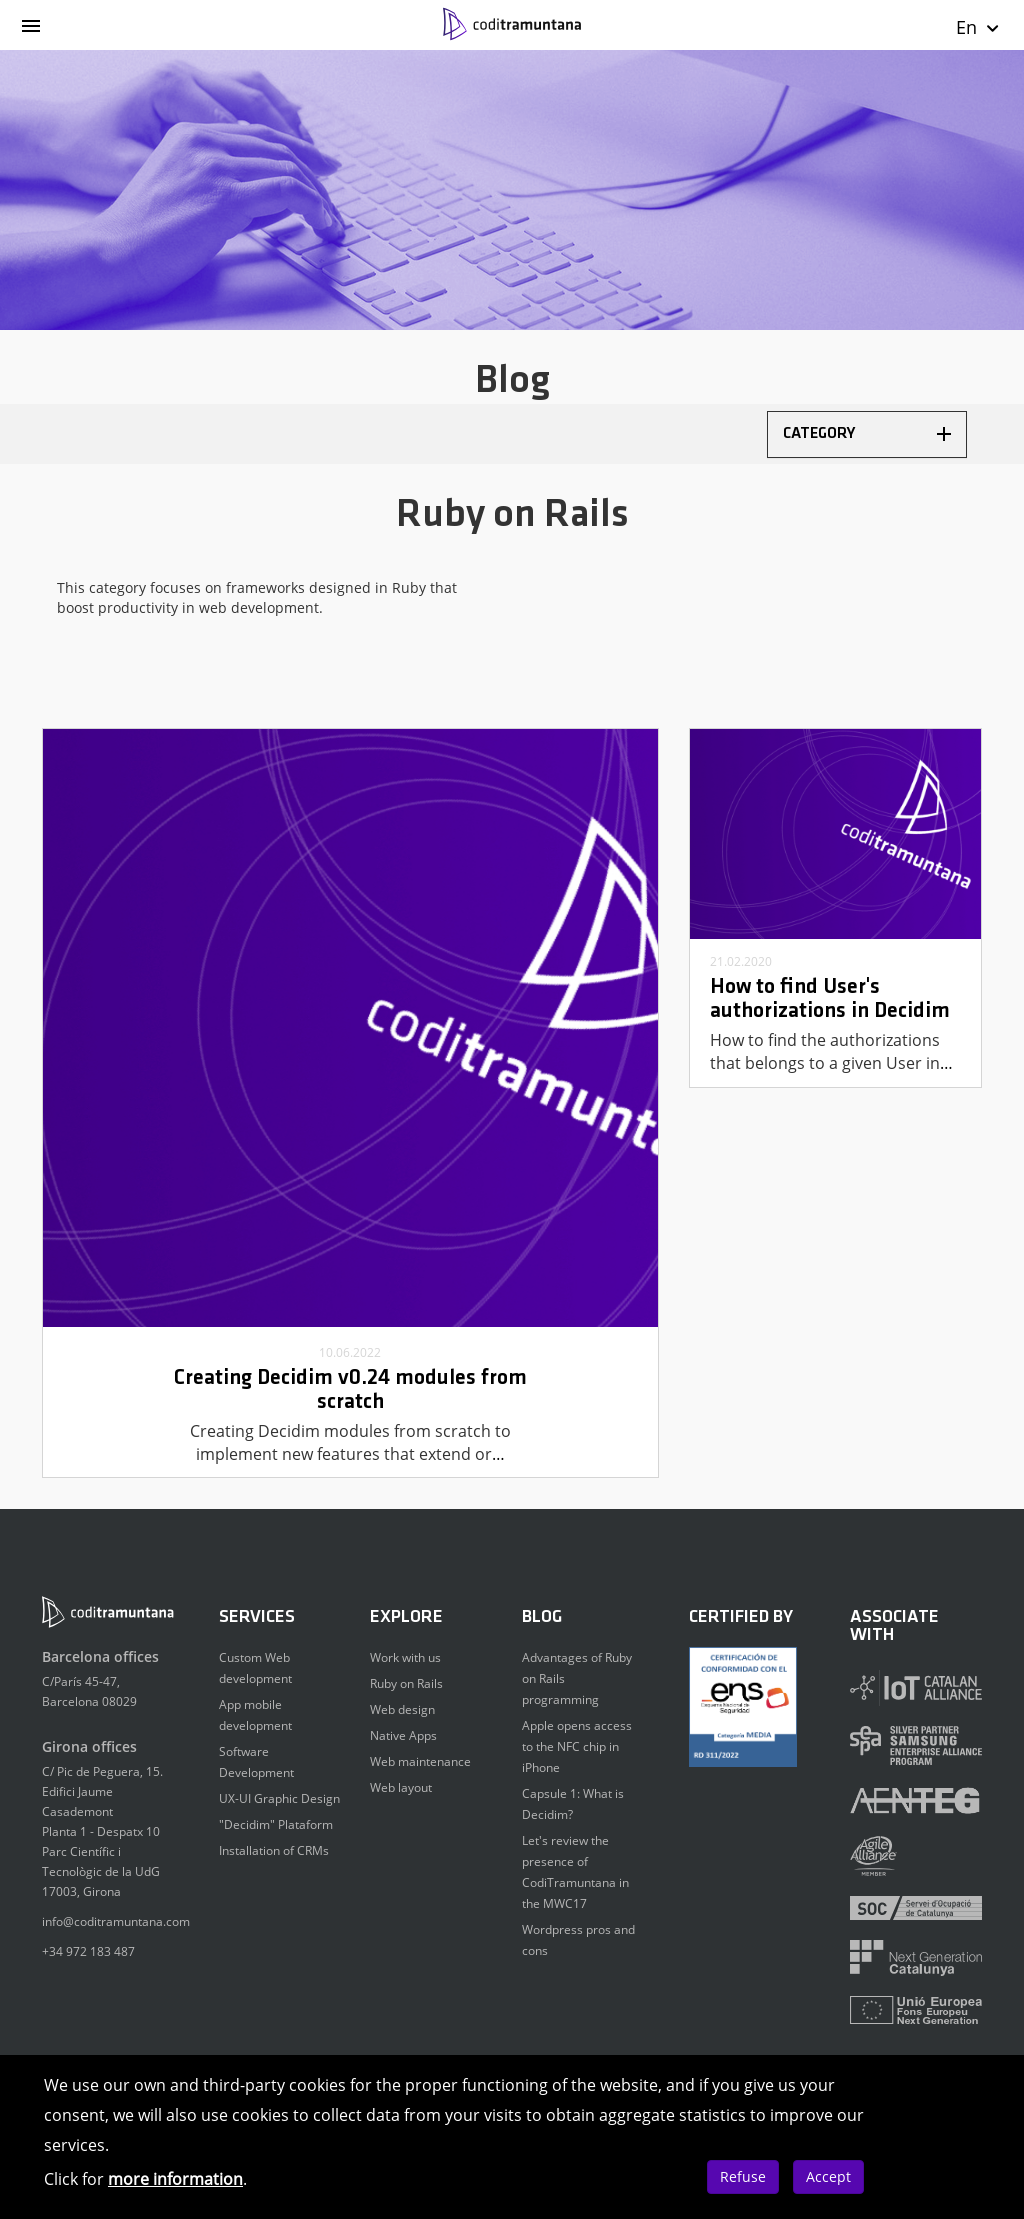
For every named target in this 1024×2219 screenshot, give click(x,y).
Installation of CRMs (274, 1850)
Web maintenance (420, 1761)
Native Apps (403, 1735)
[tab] (867, 434)
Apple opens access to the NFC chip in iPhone (577, 1746)
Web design (402, 1709)
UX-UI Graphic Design (279, 1798)
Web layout (401, 1787)
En (978, 27)
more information (175, 2179)
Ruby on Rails (406, 1683)
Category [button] (867, 434)
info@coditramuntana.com (116, 1921)
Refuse (743, 2176)
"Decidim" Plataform (276, 1824)
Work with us (405, 1657)
